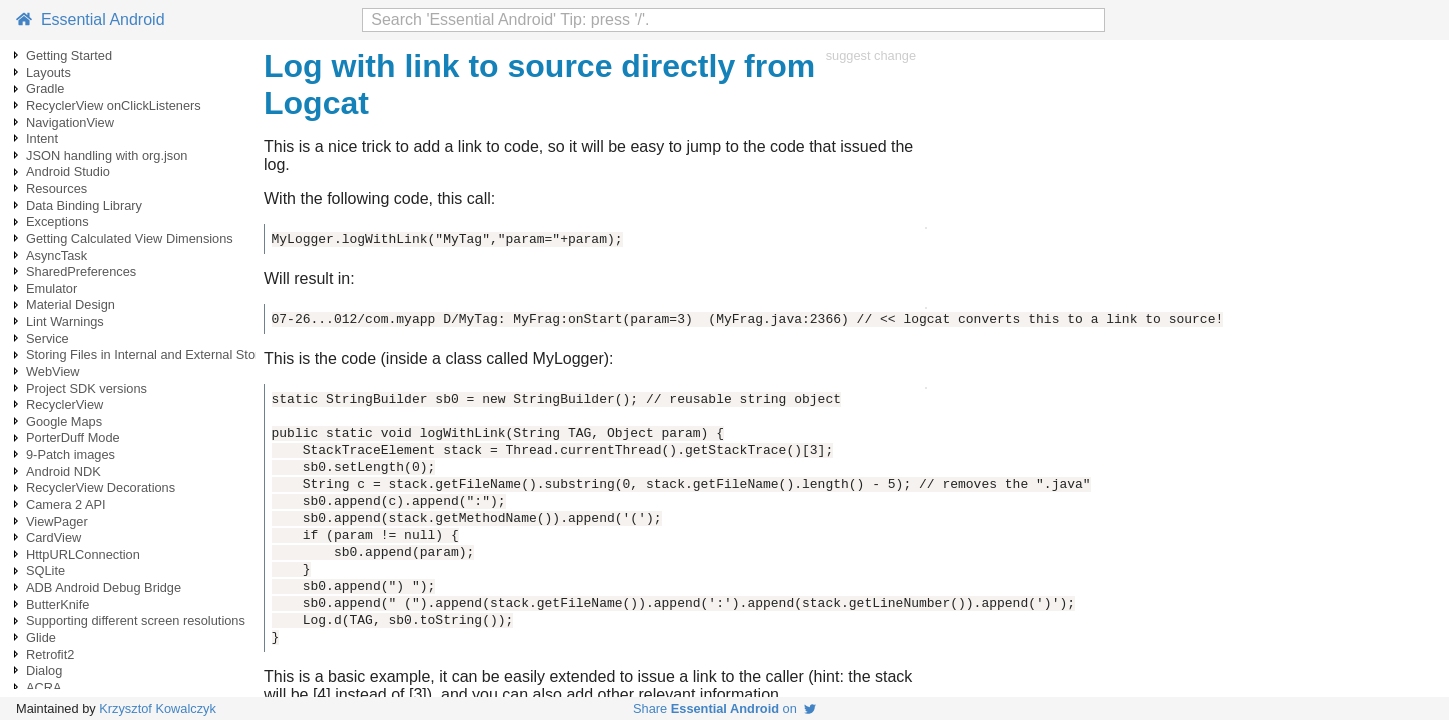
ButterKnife (57, 604)
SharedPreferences (81, 271)
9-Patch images (70, 454)
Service (47, 338)
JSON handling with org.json (106, 155)
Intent (42, 138)
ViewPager (57, 521)
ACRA (44, 687)
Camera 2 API (66, 504)
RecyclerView (64, 404)
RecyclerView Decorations (100, 487)
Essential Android (90, 19)
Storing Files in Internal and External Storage (153, 354)
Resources (56, 188)
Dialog (44, 670)
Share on (724, 708)
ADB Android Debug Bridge (103, 587)
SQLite (45, 570)
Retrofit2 (50, 654)
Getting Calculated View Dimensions (129, 238)
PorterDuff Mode (73, 437)
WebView (53, 371)
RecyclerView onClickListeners (113, 105)
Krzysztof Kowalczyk (157, 708)
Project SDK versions (86, 388)
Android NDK (63, 471)
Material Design (70, 304)
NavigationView (70, 122)
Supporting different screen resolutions (135, 620)
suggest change (871, 55)
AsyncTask (56, 255)
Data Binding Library (84, 205)
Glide (41, 637)
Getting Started (69, 55)
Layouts (48, 72)
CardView (53, 537)
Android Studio (68, 171)
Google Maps (64, 421)
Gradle (45, 88)
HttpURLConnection (83, 554)
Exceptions (57, 221)
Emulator (51, 288)
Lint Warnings (65, 321)
